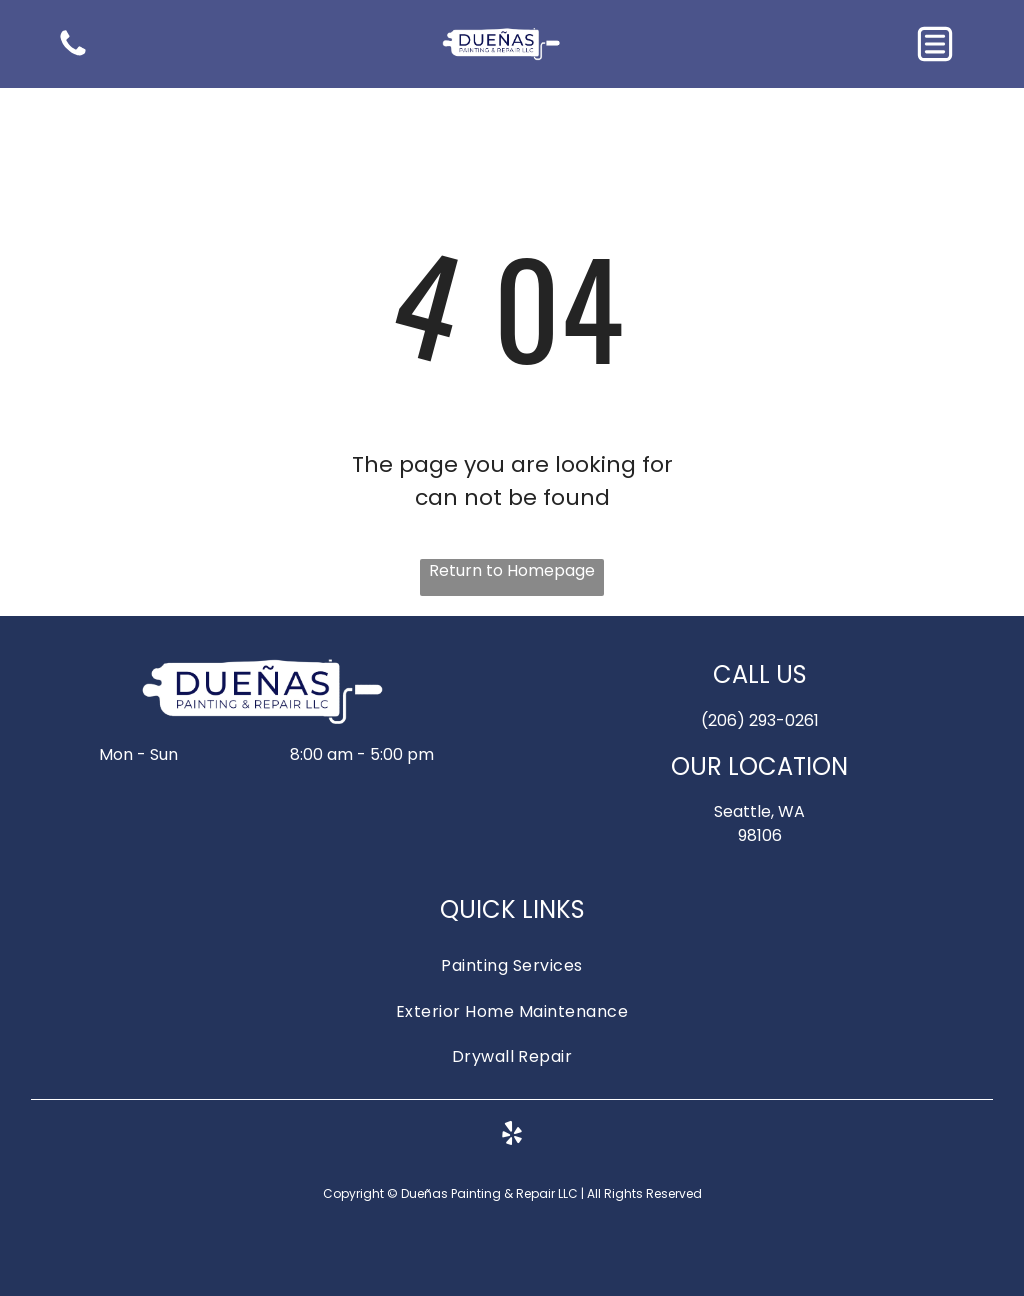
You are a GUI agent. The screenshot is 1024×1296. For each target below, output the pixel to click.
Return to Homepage (512, 570)
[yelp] (512, 1136)
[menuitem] (512, 965)
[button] (935, 44)
